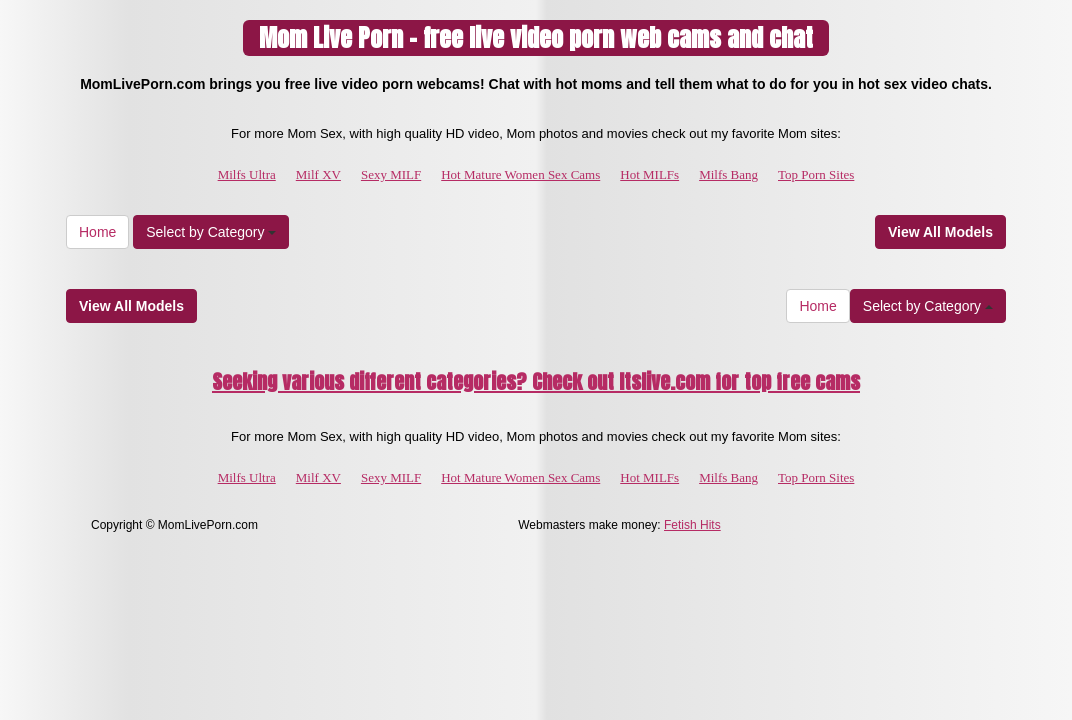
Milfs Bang (728, 174)
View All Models (940, 232)
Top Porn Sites (816, 174)
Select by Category (211, 232)
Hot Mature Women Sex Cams (520, 174)
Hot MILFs (649, 174)
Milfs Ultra (247, 174)
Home (97, 232)
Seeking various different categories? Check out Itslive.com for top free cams (536, 381)
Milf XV (318, 174)
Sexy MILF (391, 174)
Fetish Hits (692, 525)
